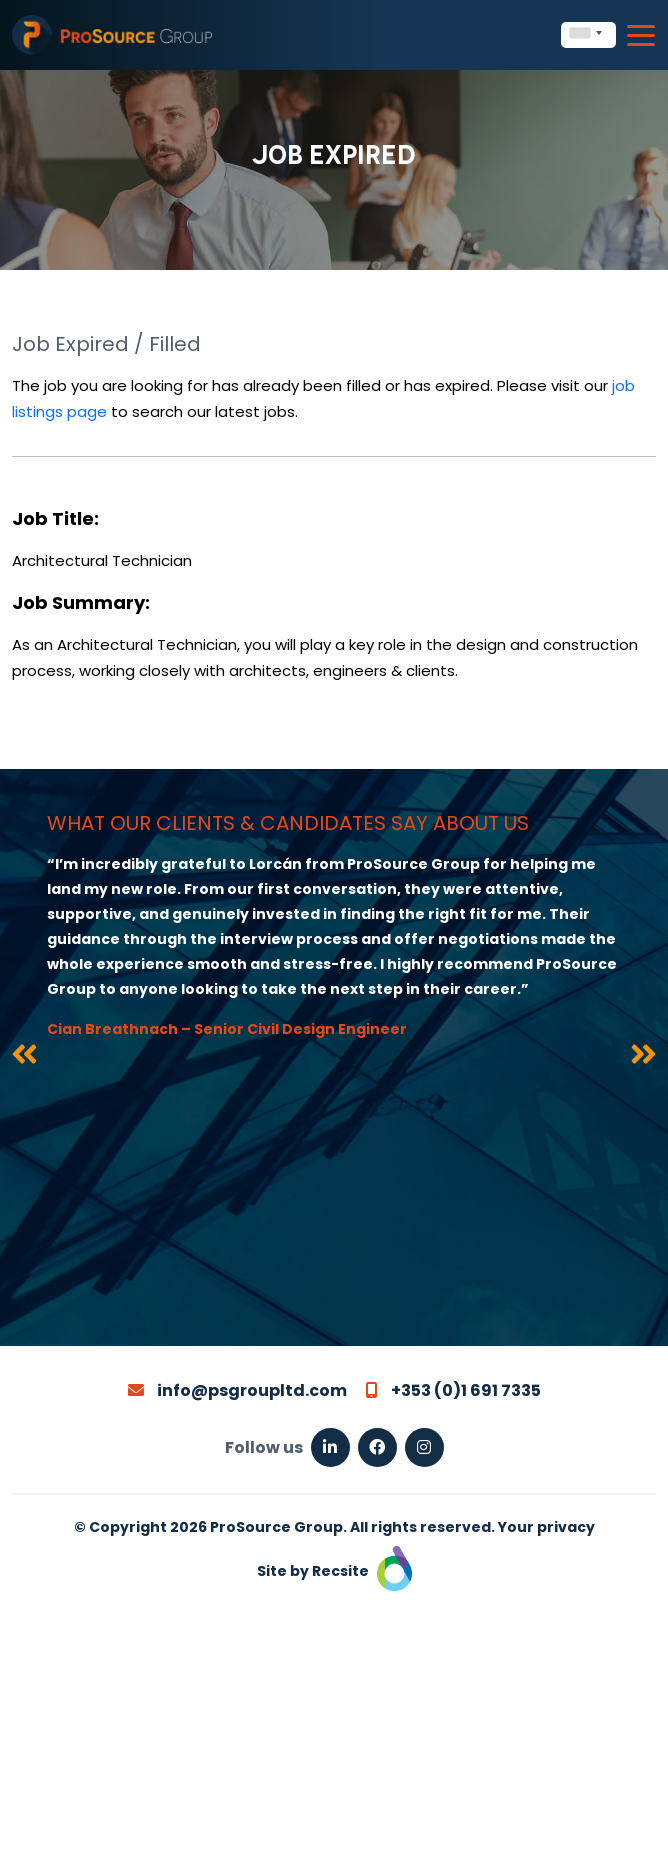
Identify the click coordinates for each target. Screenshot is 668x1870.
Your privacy (546, 1527)
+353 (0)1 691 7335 (453, 1390)
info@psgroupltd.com (237, 1390)
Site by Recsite (334, 1571)
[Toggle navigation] (641, 35)
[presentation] (24, 1058)
